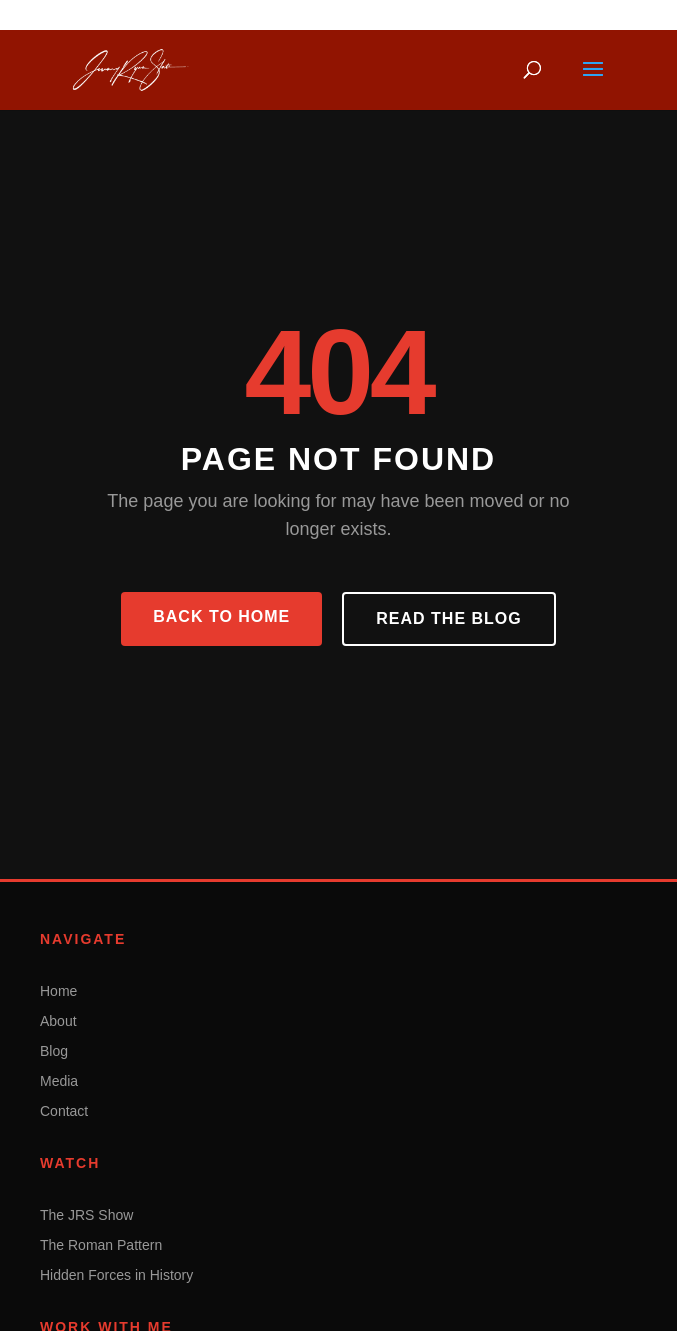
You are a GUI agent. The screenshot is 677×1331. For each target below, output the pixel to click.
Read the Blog (448, 618)
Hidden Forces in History (116, 1275)
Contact (64, 1111)
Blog (54, 1051)
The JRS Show (86, 1215)
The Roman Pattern (101, 1245)
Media (59, 1081)
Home (58, 991)
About (58, 1021)
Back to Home (221, 616)
